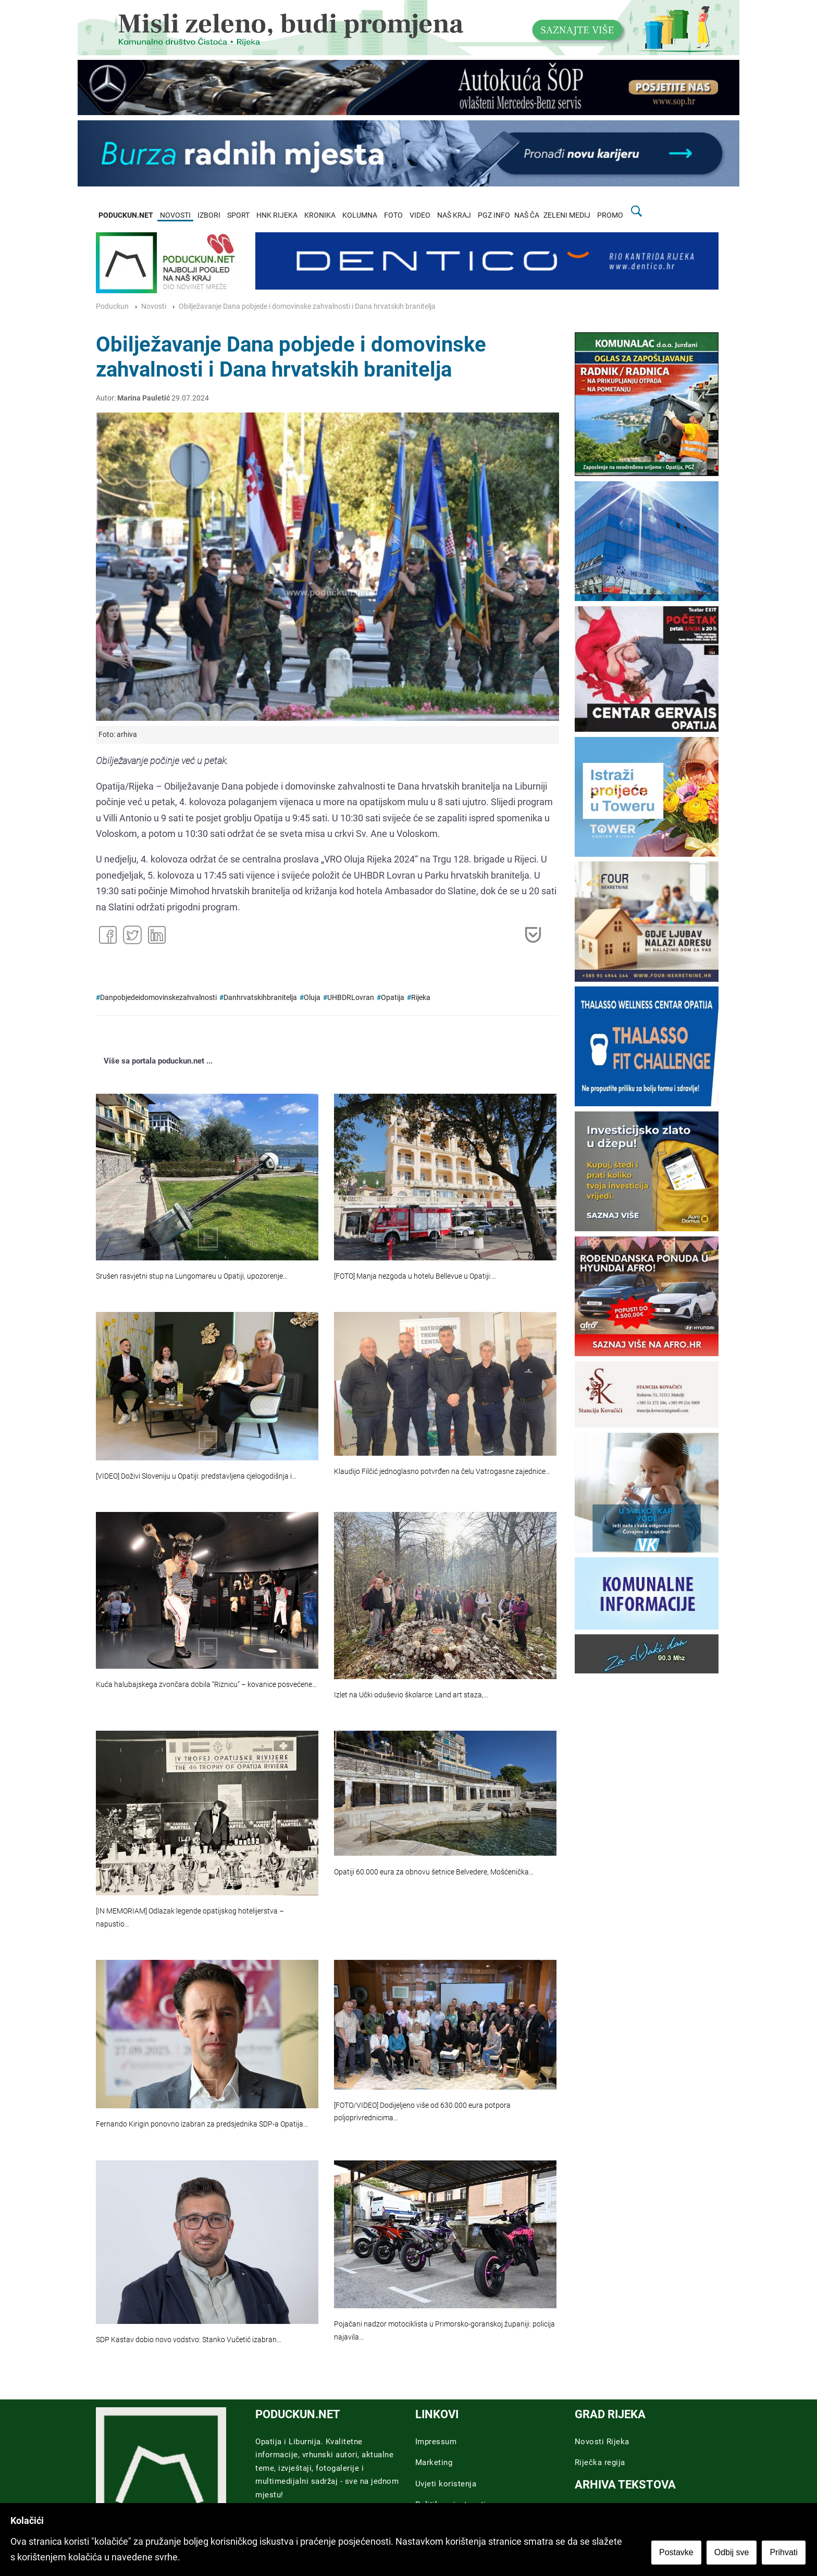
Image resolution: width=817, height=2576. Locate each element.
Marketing (434, 2462)
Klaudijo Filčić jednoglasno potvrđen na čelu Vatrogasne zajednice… (442, 1471)
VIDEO (420, 215)
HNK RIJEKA (277, 215)
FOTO (393, 215)
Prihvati (785, 2553)
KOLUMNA (359, 215)
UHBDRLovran (350, 997)
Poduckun (112, 306)
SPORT (238, 215)
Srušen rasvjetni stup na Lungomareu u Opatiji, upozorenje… (192, 1276)
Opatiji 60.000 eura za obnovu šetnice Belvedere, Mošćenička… (434, 1872)
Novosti (153, 306)
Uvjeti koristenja (446, 2484)
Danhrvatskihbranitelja (260, 997)
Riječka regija (600, 2462)
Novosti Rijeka (602, 2441)
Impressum (436, 2441)
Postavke (677, 2553)
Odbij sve (732, 2553)
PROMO (610, 215)
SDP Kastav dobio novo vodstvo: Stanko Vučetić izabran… (188, 2339)
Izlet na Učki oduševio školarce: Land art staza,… (411, 1695)
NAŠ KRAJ (454, 215)
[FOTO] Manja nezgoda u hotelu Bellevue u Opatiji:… (415, 1276)
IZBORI (208, 215)
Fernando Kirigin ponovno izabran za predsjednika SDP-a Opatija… (202, 2124)
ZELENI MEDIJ (566, 215)
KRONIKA (320, 215)
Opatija (392, 997)
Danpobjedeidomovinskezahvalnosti (158, 997)
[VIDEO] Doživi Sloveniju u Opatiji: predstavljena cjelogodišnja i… (196, 1476)
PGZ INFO (494, 215)
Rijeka (420, 997)
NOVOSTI (175, 215)
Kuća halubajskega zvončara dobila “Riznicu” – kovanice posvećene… (206, 1684)
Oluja (312, 997)
